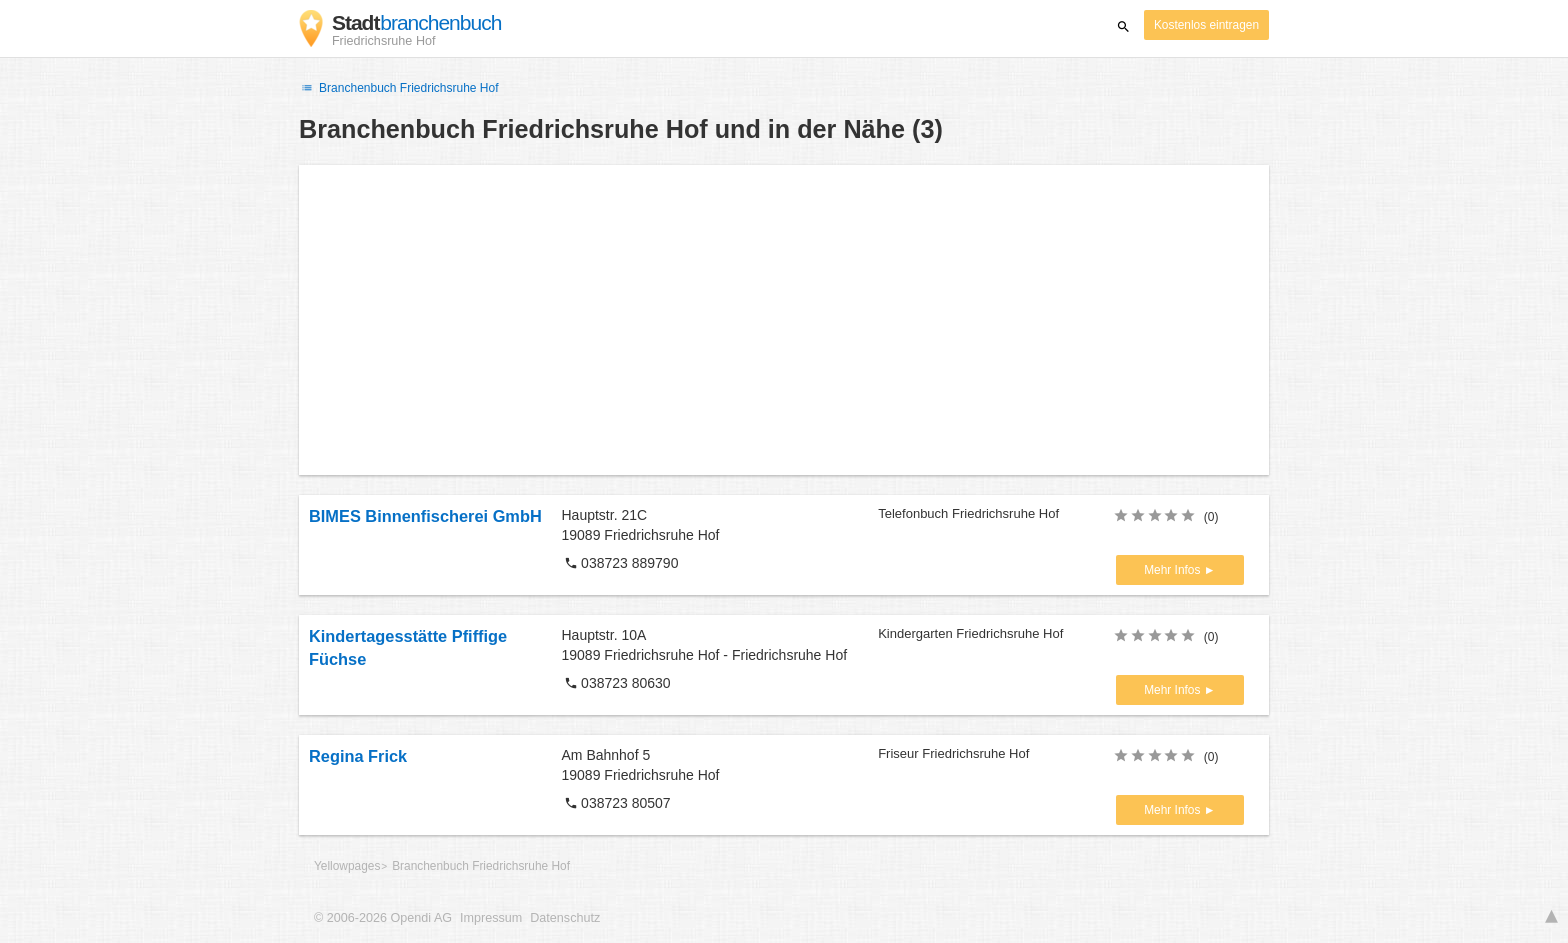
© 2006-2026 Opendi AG (383, 918)
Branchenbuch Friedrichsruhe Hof (399, 88)
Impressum (491, 918)
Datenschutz (565, 918)
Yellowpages (347, 866)
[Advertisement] (784, 320)
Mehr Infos (1173, 570)
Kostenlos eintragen (1206, 25)
